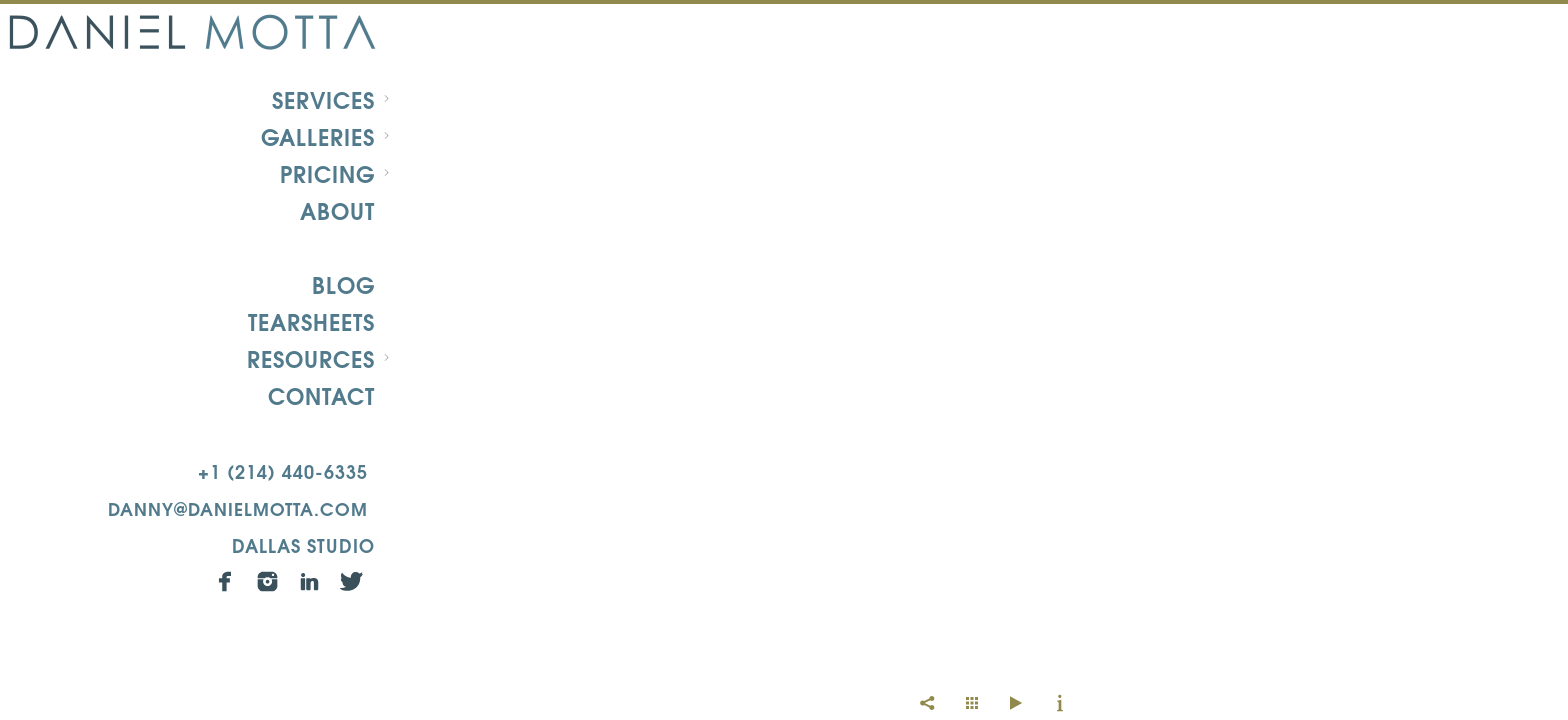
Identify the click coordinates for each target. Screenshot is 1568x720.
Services (323, 99)
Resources (311, 358)
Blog (343, 284)
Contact (321, 395)
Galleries (318, 136)
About (337, 210)
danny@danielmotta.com (238, 507)
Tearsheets (311, 321)
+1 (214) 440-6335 (283, 470)
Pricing (327, 173)
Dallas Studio (303, 544)
